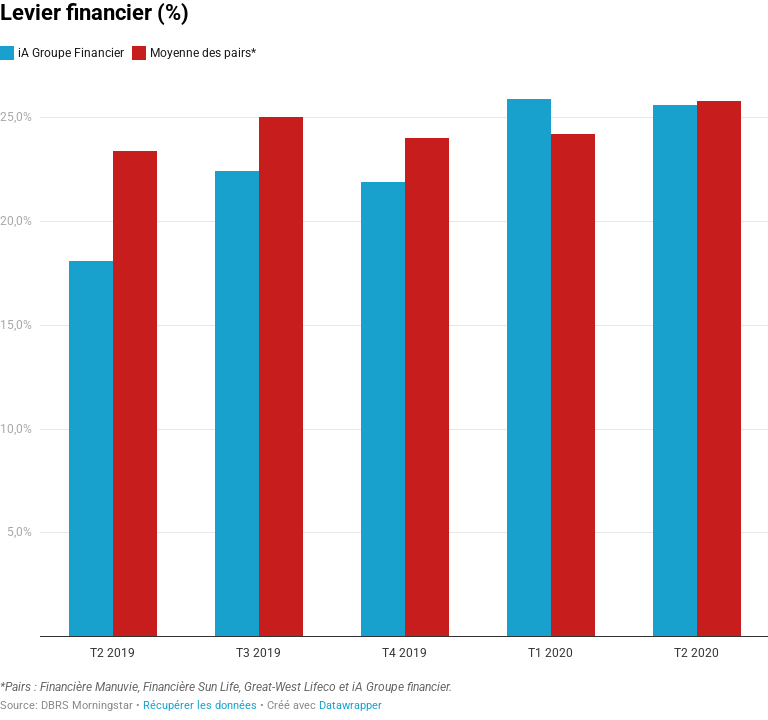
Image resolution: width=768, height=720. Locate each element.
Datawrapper (350, 705)
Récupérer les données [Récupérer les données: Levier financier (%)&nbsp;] (200, 705)
